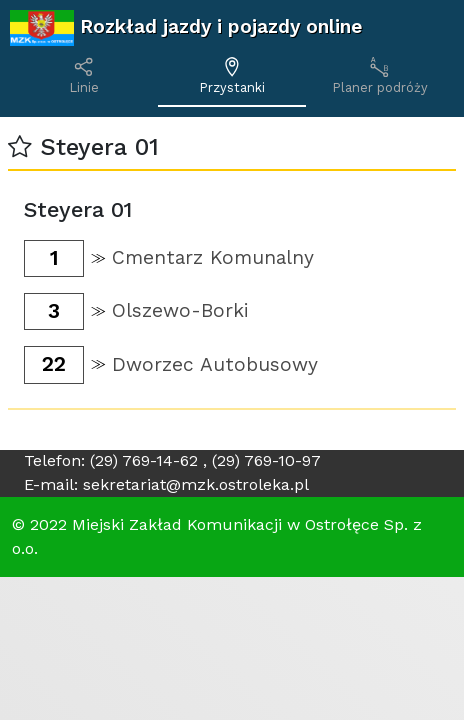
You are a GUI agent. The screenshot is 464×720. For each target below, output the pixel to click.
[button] (20, 147)
